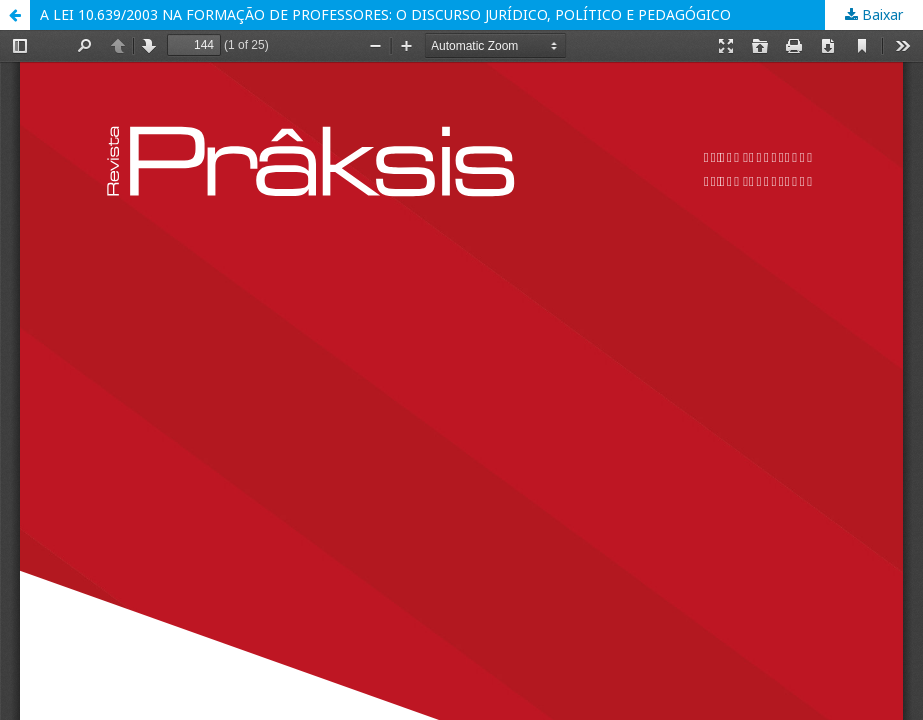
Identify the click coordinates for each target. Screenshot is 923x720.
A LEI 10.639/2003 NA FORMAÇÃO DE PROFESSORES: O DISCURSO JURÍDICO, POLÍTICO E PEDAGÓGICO (385, 14)
